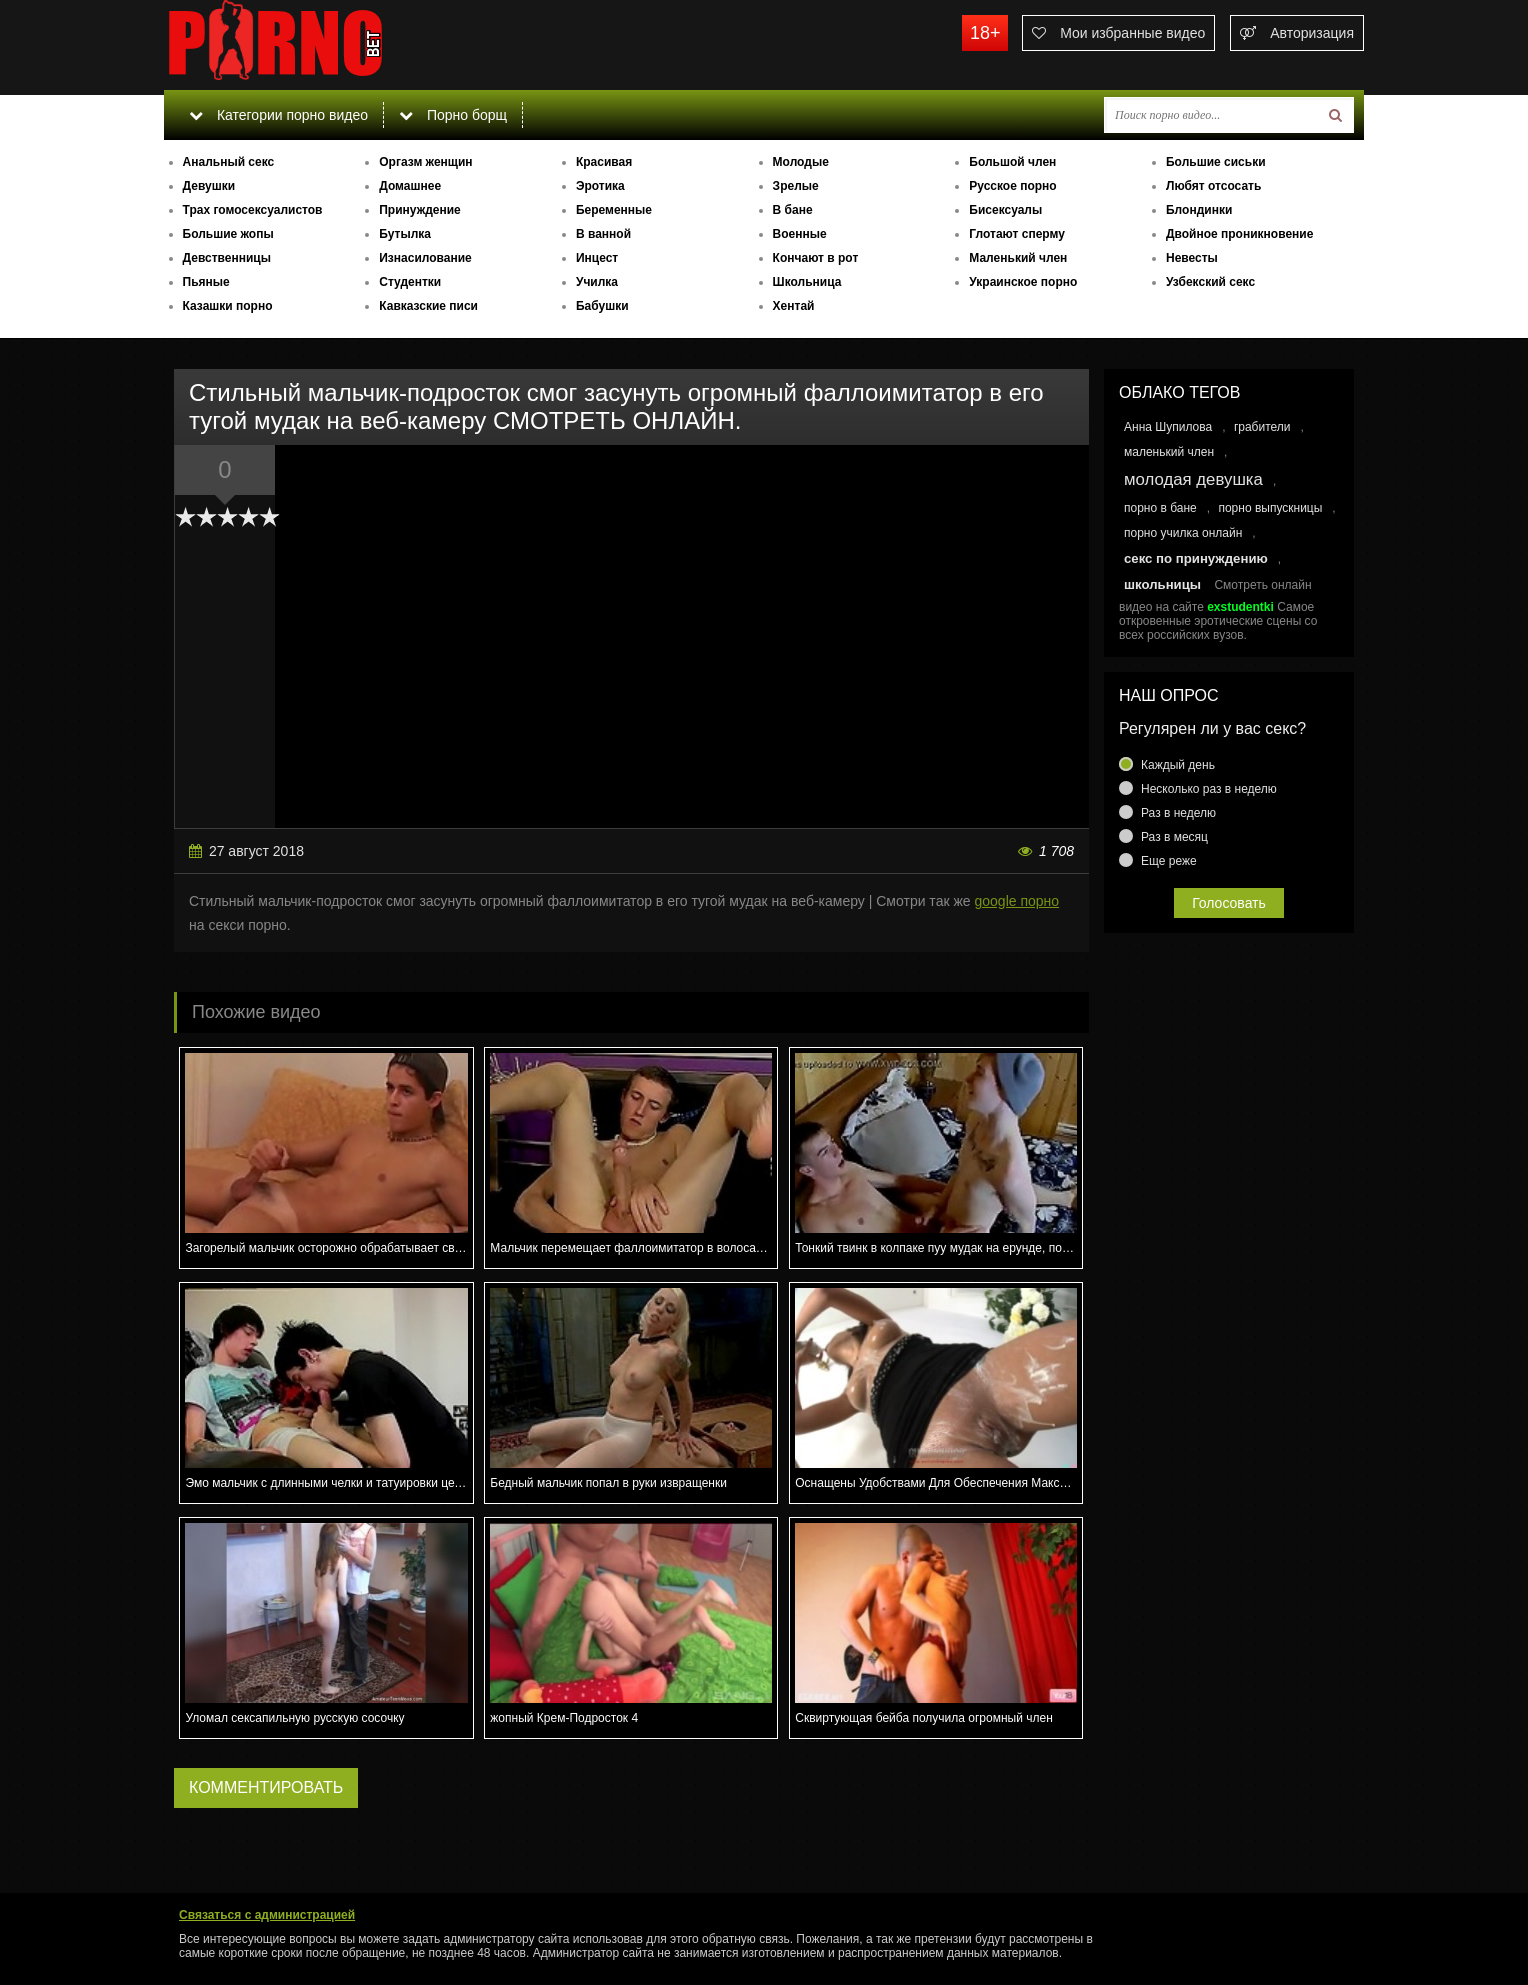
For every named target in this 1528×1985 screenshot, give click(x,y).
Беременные (614, 210)
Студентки (410, 282)
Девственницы (227, 258)
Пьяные (206, 282)
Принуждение (420, 210)
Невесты (1192, 258)
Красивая (604, 162)
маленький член (1169, 452)
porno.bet (314, 45)
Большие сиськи (1216, 162)
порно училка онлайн (1183, 533)
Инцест (597, 258)
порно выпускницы (1270, 508)
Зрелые (796, 186)
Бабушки (602, 306)
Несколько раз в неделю (1209, 789)
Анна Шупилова (1168, 427)
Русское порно (1012, 186)
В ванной (603, 234)
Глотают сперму (1017, 234)
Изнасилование (425, 258)
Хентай (794, 306)
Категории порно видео (278, 115)
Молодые (801, 162)
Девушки (209, 186)
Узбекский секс (1210, 282)
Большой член (1012, 162)
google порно (1016, 901)
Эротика (600, 186)
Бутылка (405, 234)
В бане (793, 210)
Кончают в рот (816, 258)
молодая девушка (1193, 479)
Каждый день (1178, 765)
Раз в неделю (1178, 813)
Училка (597, 282)
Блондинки (1199, 210)
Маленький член (1018, 258)
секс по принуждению (1196, 558)
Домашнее (410, 186)
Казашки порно (228, 306)
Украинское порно (1023, 282)
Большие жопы (228, 234)
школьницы (1162, 584)
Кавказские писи (428, 306)
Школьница (807, 282)
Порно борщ (453, 115)
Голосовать (1229, 903)
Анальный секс (229, 162)
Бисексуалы (1005, 210)
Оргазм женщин (425, 162)
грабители (1262, 427)
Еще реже (1169, 861)
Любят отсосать (1213, 186)
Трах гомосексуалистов (253, 210)
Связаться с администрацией (267, 1915)
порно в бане (1160, 508)
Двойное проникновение (1239, 234)
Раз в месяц (1174, 837)
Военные (800, 234)
